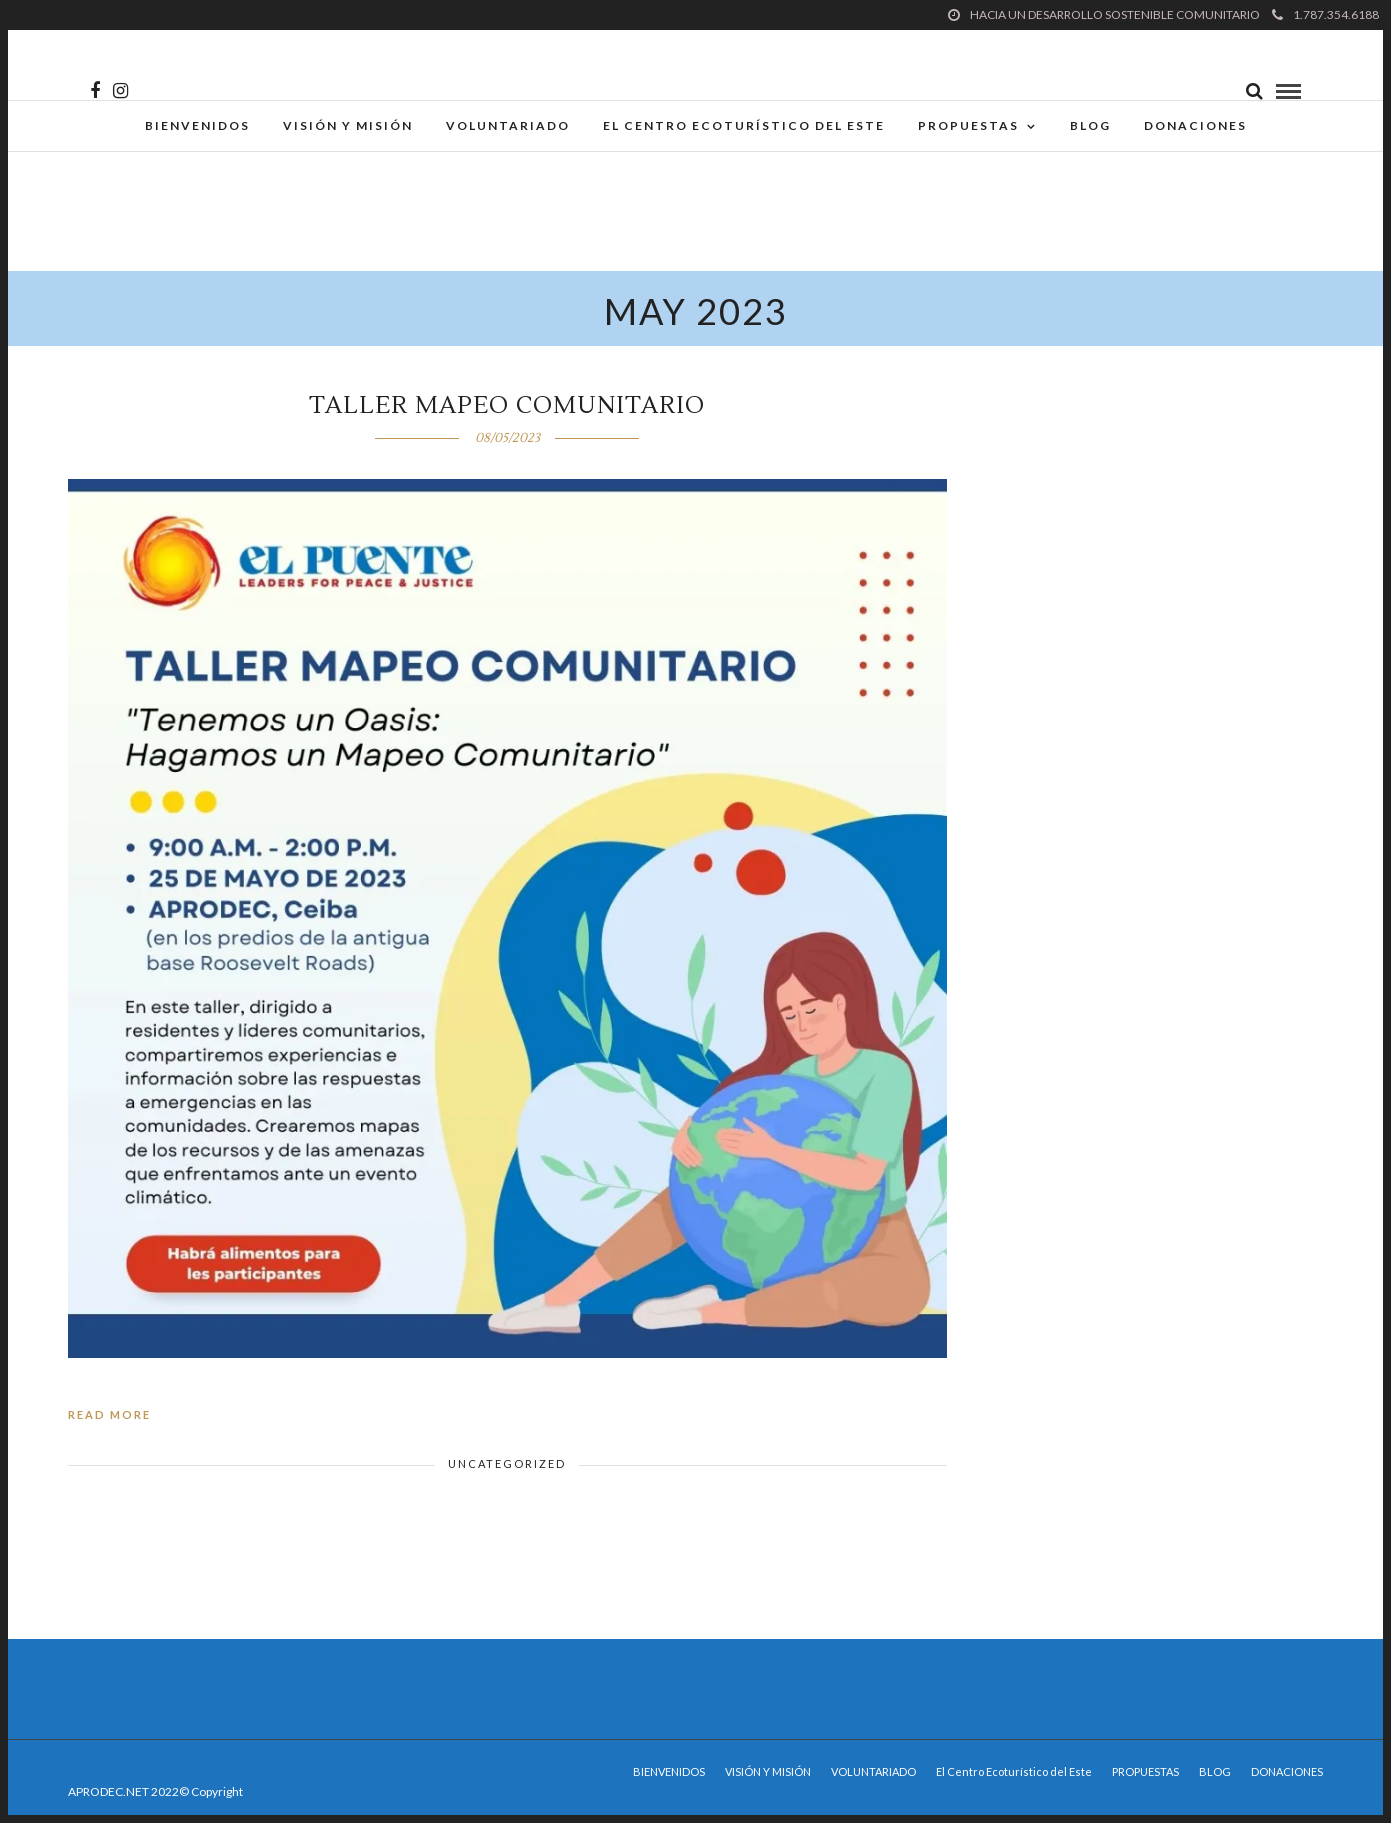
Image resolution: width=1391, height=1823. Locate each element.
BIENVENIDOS (197, 125)
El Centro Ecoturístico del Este (744, 125)
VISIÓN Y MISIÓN (348, 125)
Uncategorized (507, 1463)
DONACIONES (1195, 125)
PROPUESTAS (968, 125)
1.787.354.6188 (1325, 14)
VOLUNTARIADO (508, 125)
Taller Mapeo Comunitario (507, 405)
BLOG (1090, 125)
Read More (109, 1414)
